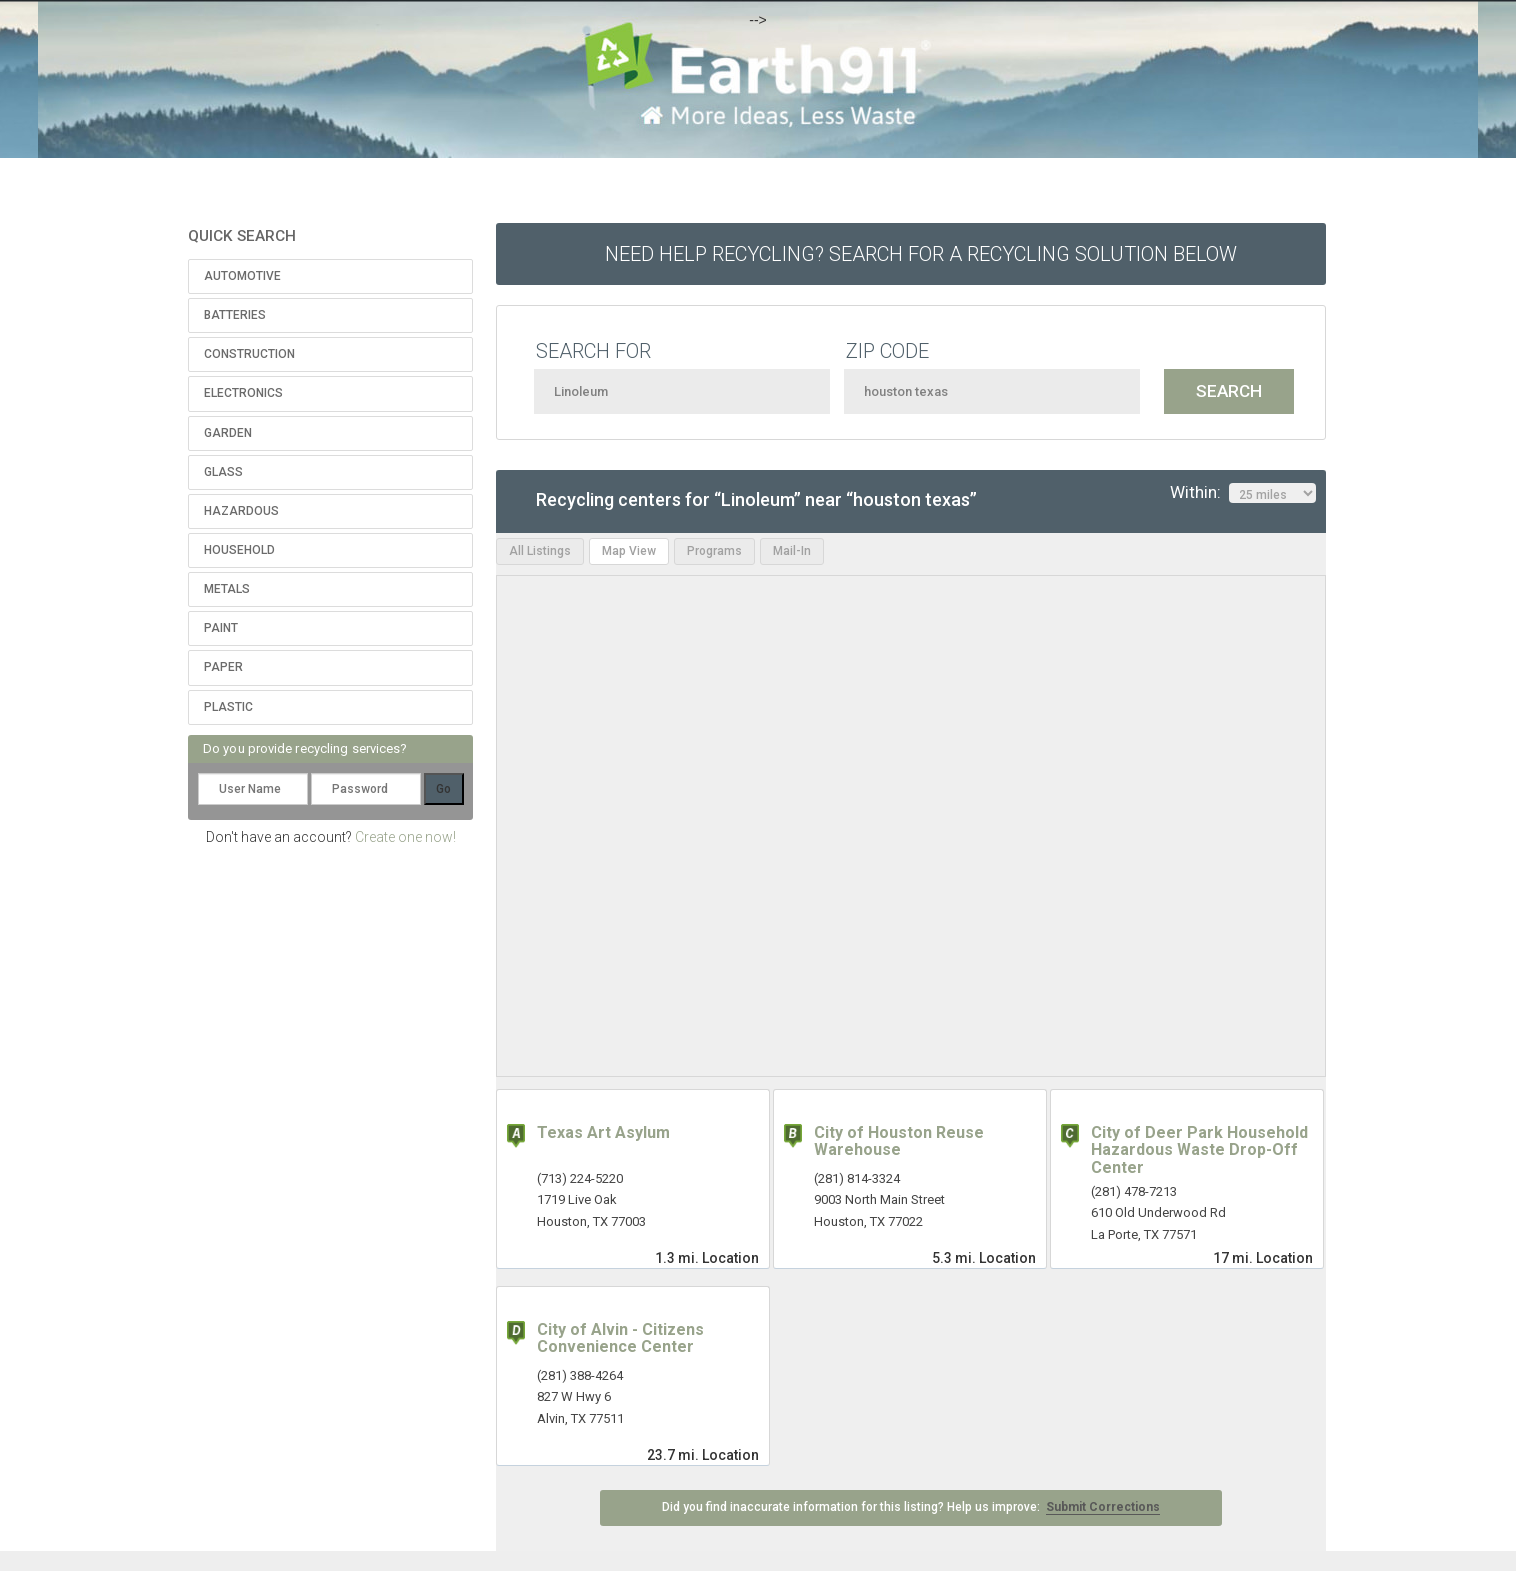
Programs (714, 551)
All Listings (540, 551)
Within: (1243, 493)
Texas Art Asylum (603, 1132)
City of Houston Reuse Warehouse (899, 1141)
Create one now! (405, 837)
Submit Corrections (1103, 1507)
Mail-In (792, 551)
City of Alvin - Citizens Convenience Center (620, 1338)
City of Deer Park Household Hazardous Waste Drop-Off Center (1199, 1150)
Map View (629, 551)
